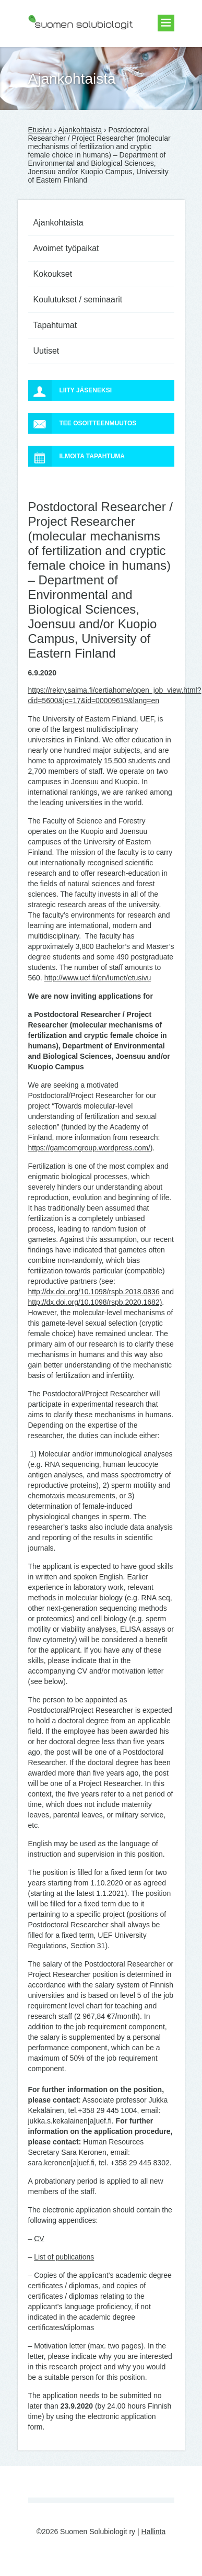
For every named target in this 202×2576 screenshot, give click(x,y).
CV (39, 2238)
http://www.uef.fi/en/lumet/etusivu (97, 978)
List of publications (64, 2257)
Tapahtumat (55, 325)
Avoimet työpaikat (66, 248)
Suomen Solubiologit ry (65, 50)
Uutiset (46, 350)
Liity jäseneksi (70, 390)
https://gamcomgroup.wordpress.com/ (89, 1148)
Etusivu (40, 130)
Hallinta (153, 2531)
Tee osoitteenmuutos (82, 423)
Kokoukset (53, 273)
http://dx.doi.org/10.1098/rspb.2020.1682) (95, 1302)
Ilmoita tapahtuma (76, 456)
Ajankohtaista (80, 130)
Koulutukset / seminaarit (78, 299)
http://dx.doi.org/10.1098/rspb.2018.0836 (94, 1291)
